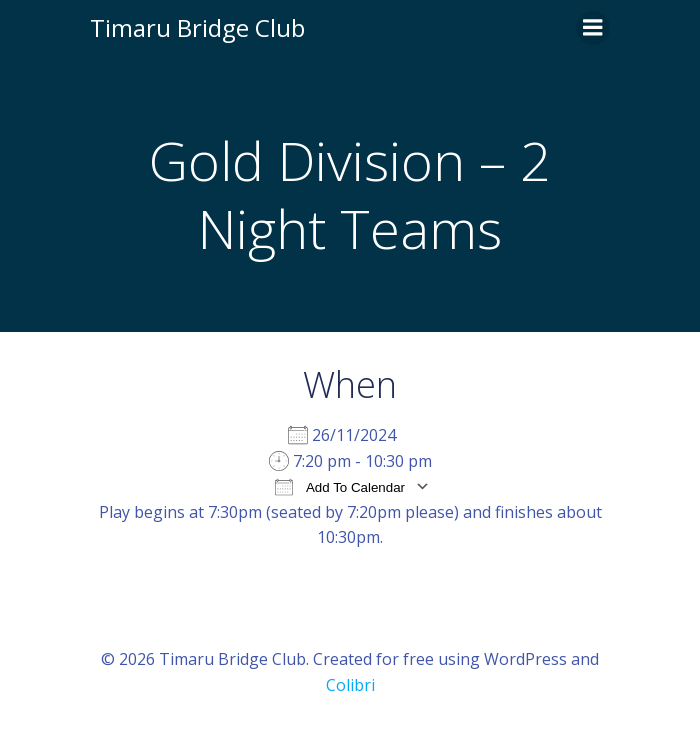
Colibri (350, 685)
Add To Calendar (340, 486)
